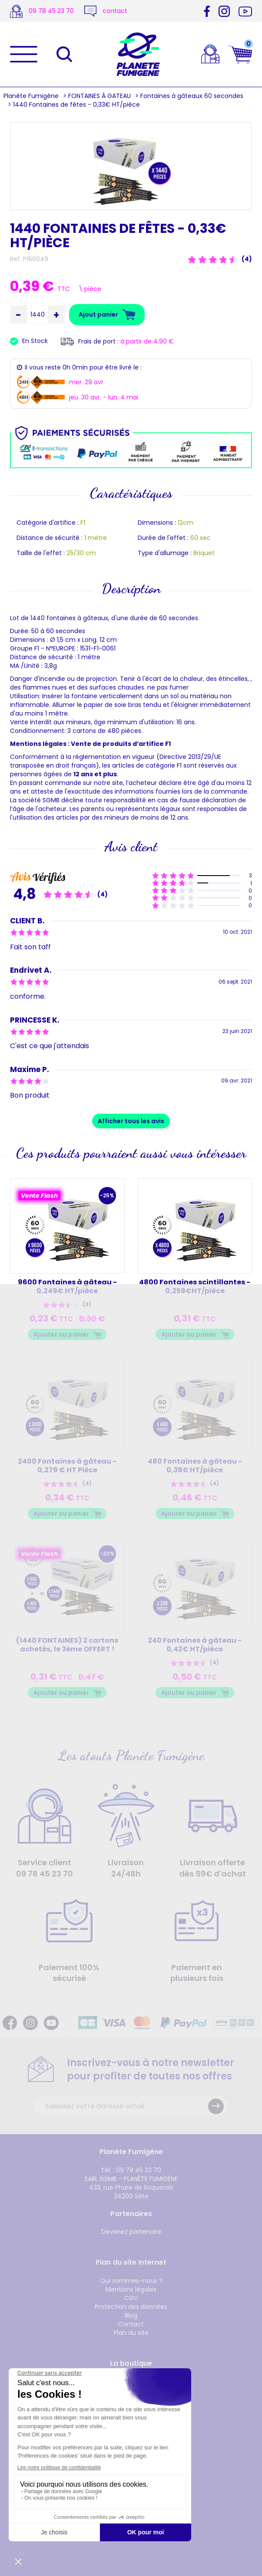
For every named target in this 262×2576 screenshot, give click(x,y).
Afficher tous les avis (131, 1121)
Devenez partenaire (131, 2231)
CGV (131, 2298)
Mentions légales (131, 2289)
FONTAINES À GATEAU (99, 96)
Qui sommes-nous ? (131, 2280)
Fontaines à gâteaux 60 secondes (191, 96)
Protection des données (131, 2306)
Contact (131, 2324)
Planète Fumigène (31, 96)
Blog (131, 2315)
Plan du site (131, 2332)
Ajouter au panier (61, 1334)
